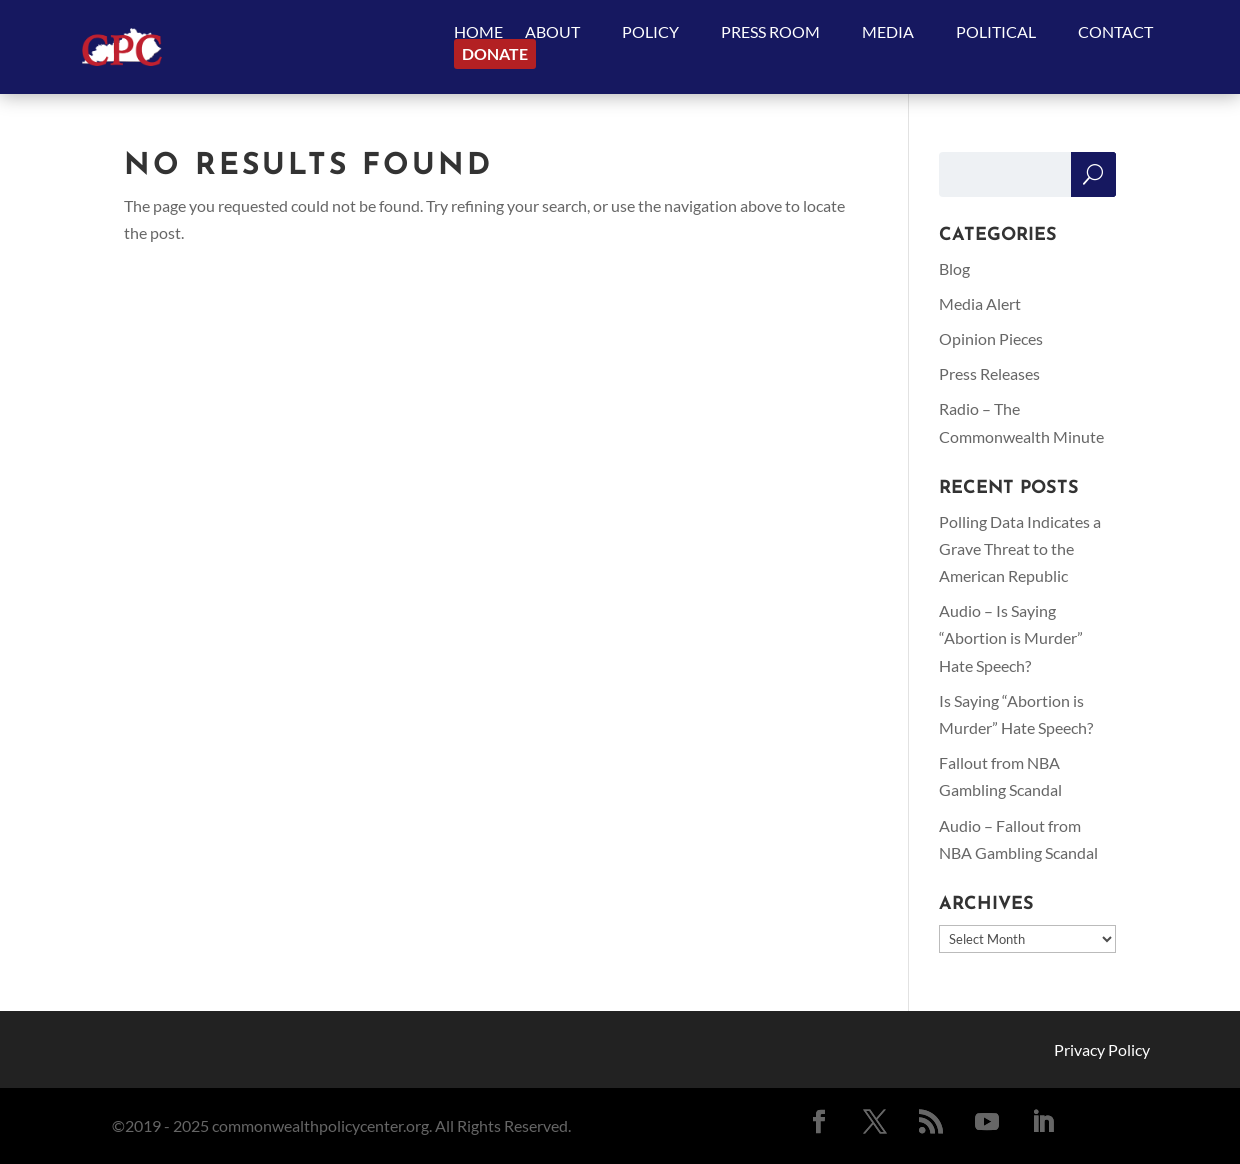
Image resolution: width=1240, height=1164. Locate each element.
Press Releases (989, 373)
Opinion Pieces (991, 338)
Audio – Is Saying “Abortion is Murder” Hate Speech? (1011, 637)
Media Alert (980, 303)
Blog (954, 268)
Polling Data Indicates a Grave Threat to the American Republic (1020, 548)
